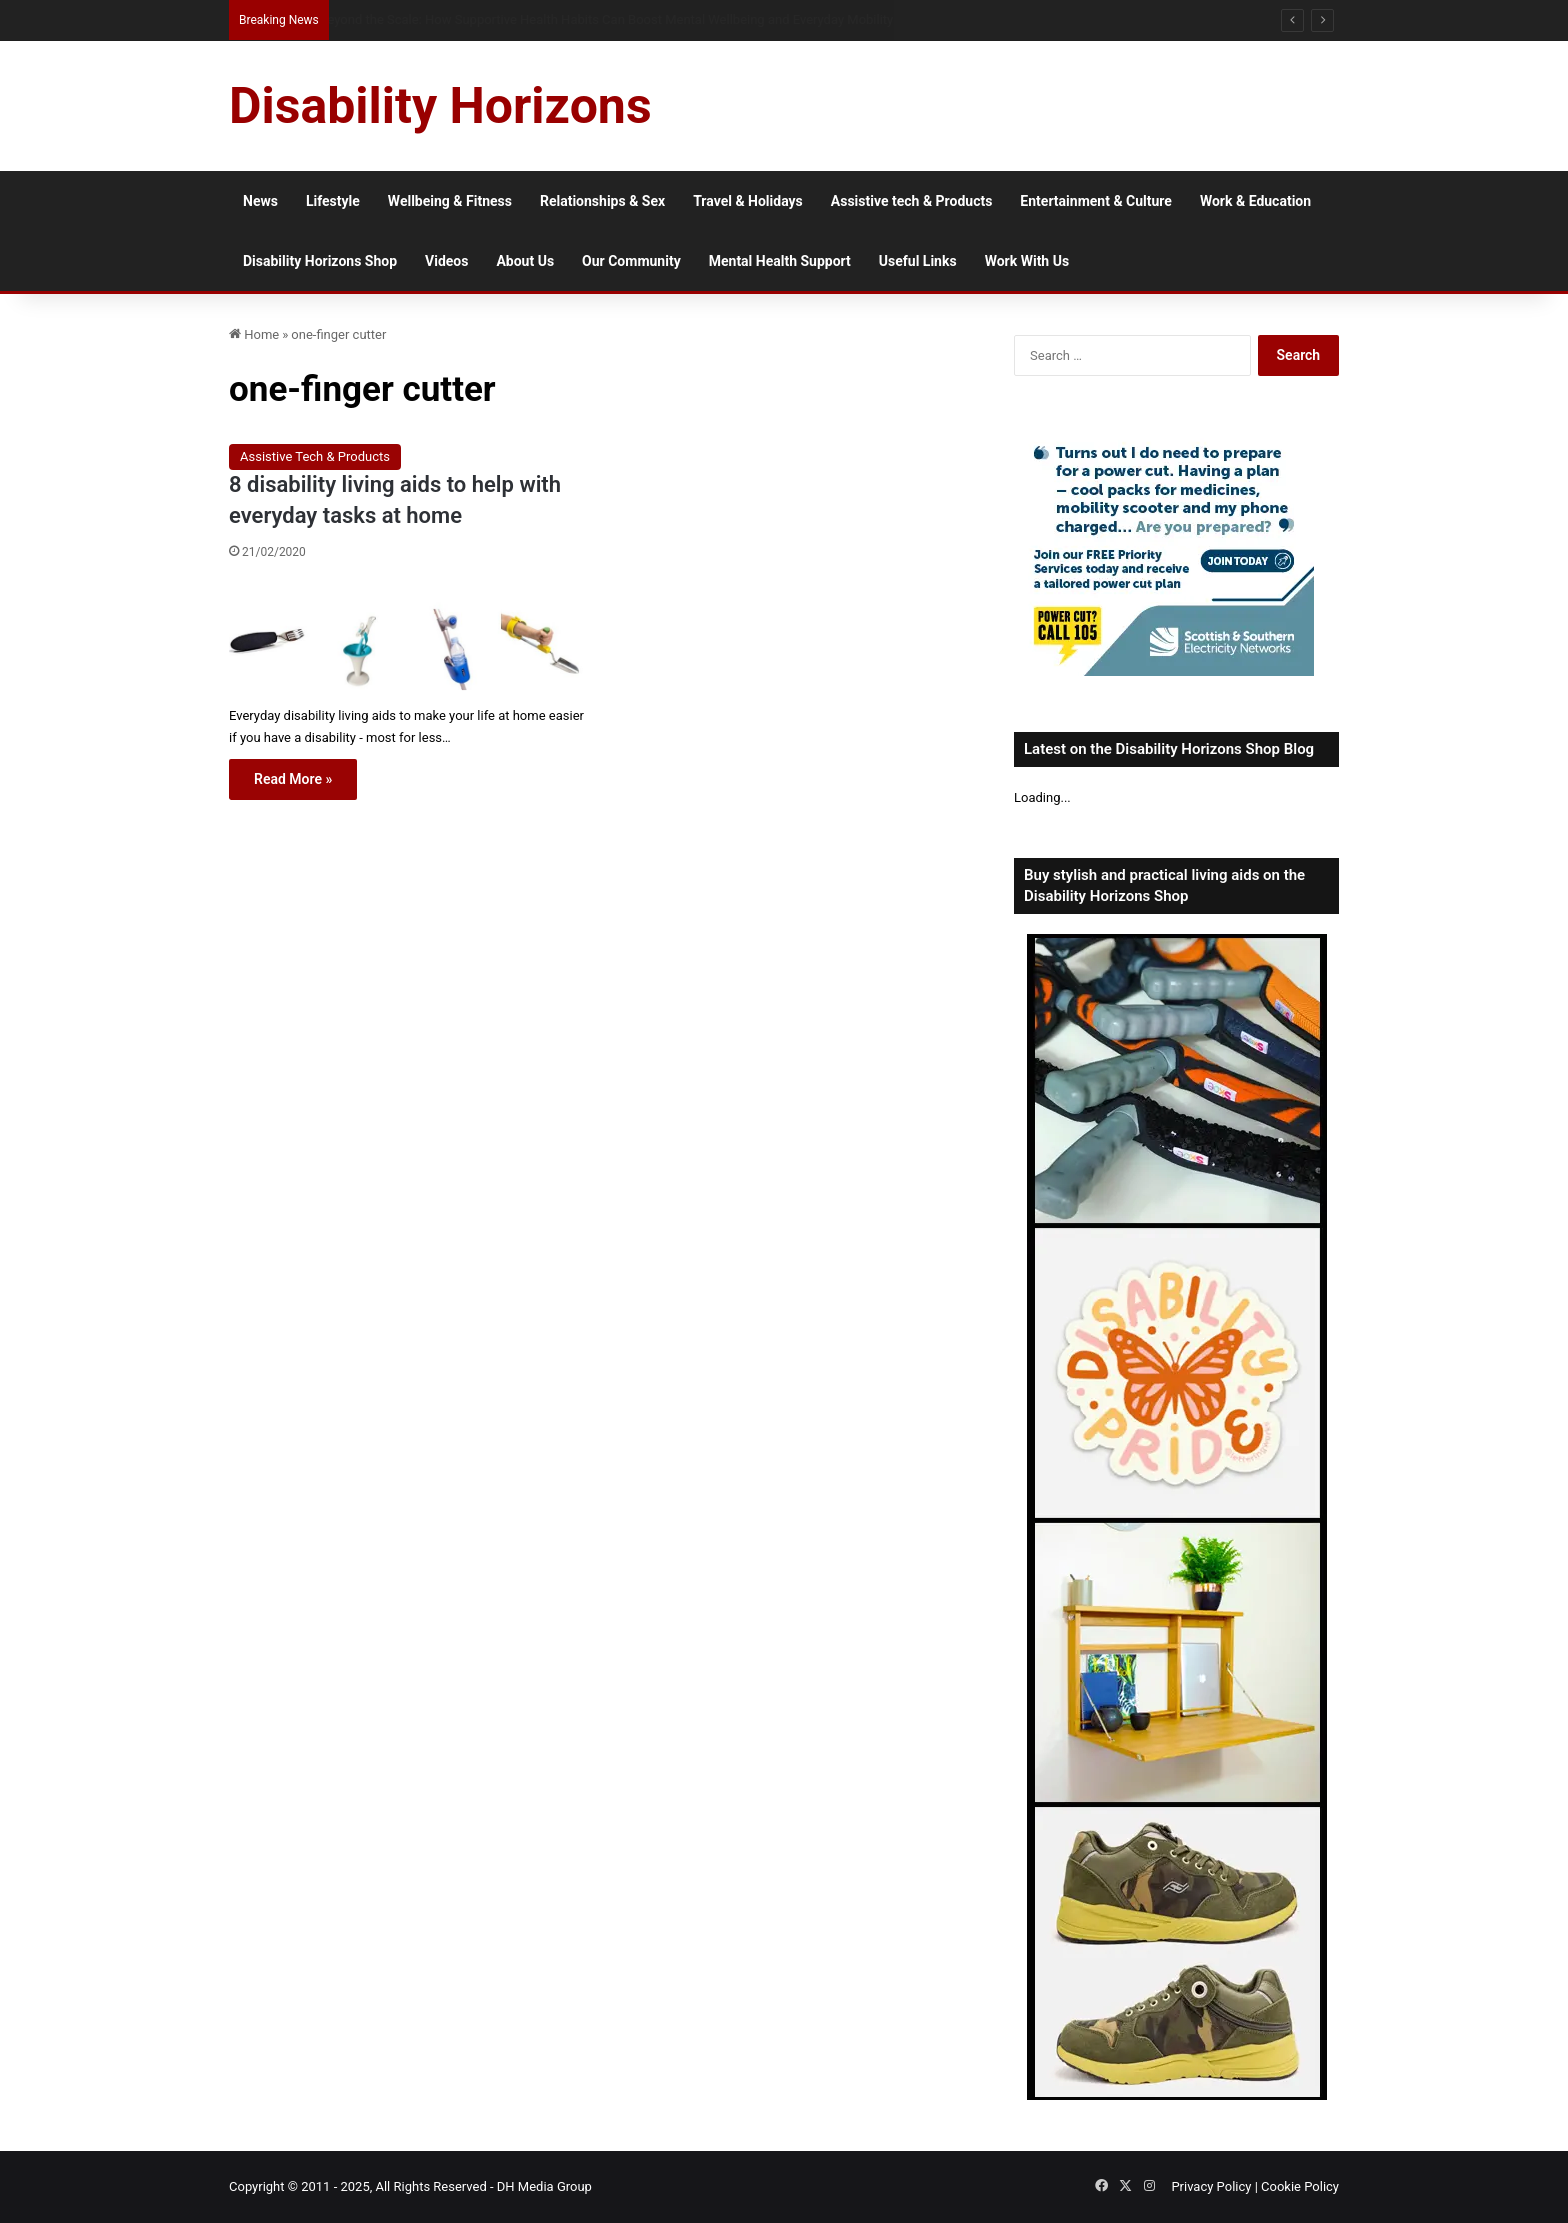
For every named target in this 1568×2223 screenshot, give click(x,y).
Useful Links (918, 261)
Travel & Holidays (748, 201)
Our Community (631, 261)
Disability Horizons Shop (320, 261)
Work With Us (1027, 261)
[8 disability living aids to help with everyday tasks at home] (406, 636)
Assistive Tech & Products (315, 456)
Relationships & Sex (602, 201)
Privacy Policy (1211, 2186)
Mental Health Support (780, 261)
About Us (525, 261)
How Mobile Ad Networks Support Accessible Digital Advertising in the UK (532, 19)
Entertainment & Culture (1096, 201)
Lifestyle (333, 201)
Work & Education (1255, 201)
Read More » (293, 779)
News (260, 201)
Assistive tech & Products (912, 201)
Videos (446, 261)
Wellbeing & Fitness (450, 201)
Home (254, 334)
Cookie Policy (1300, 2186)
